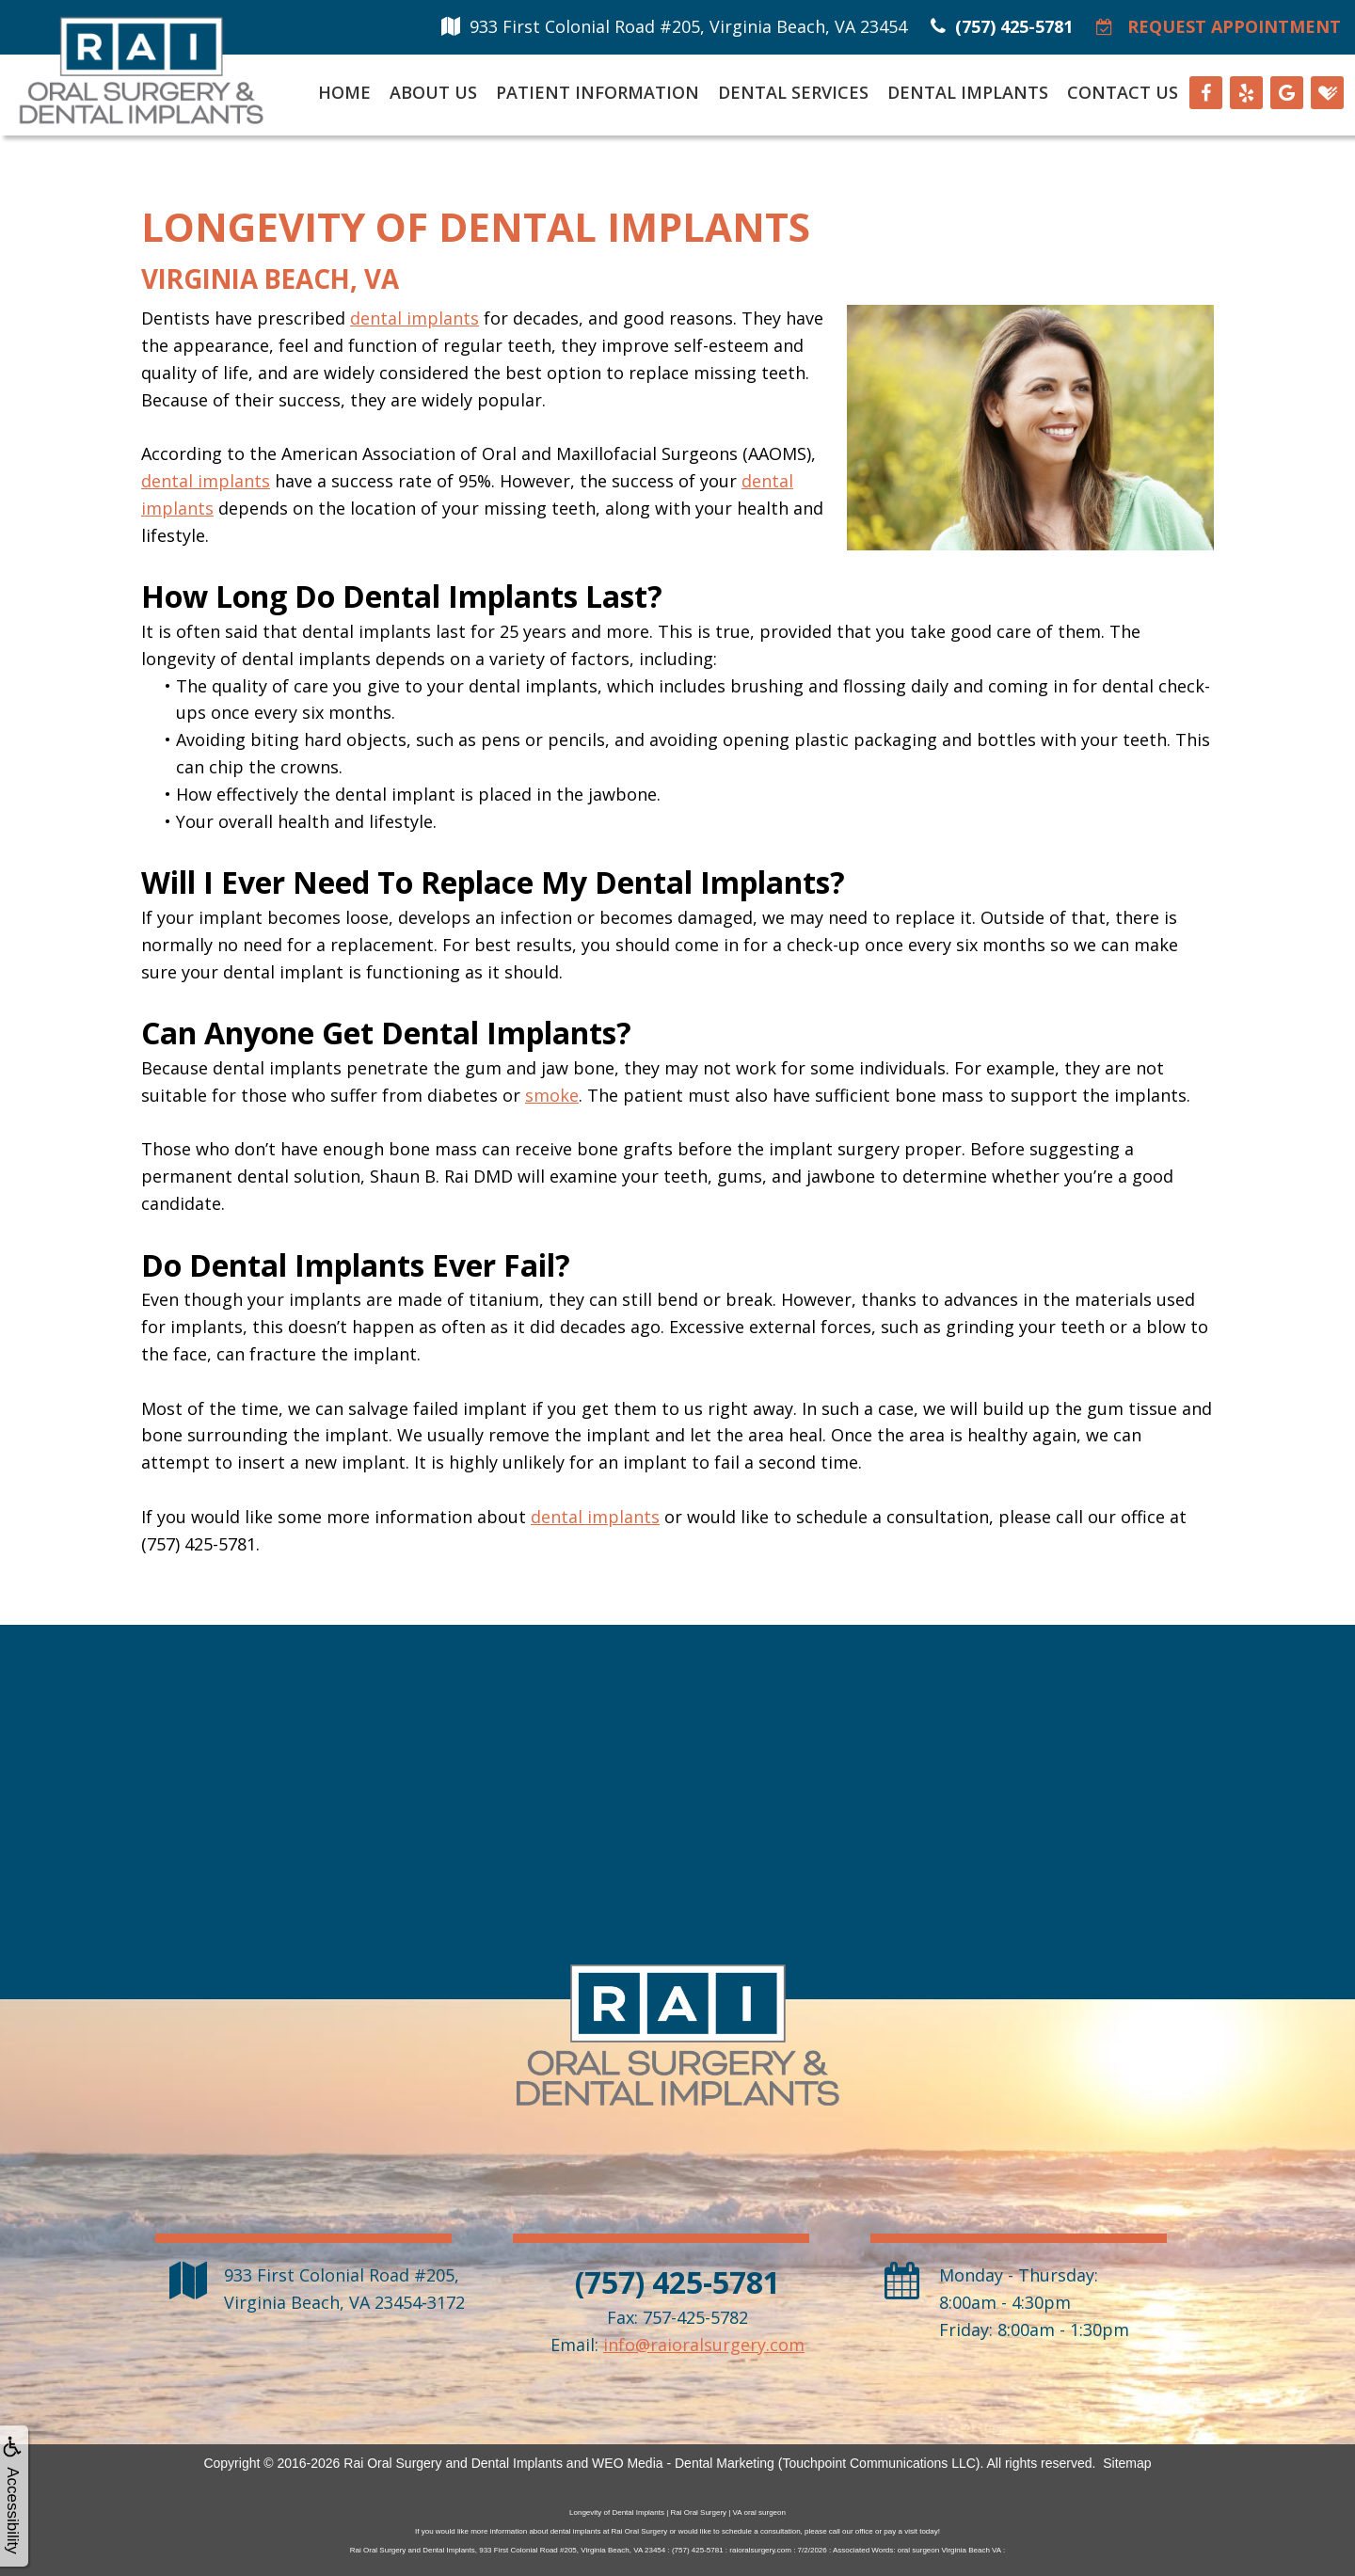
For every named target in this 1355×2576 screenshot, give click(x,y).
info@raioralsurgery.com (704, 2344)
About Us (433, 92)
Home (344, 92)
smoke (552, 1095)
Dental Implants (967, 92)
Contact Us (1122, 92)
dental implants (414, 318)
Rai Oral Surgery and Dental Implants (453, 2463)
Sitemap (1127, 2463)
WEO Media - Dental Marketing (683, 2463)
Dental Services (793, 92)
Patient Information (597, 92)
